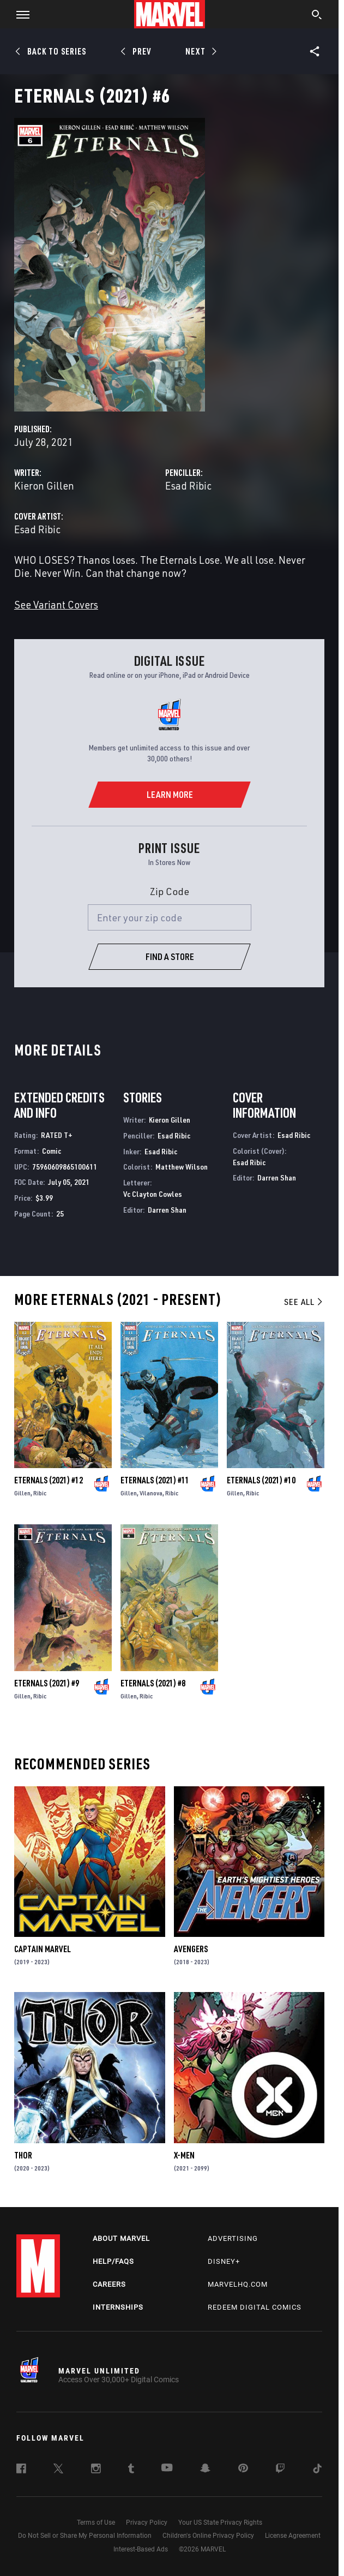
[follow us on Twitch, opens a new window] (280, 2470)
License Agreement (293, 2535)
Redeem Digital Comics (254, 2307)
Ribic (39, 1493)
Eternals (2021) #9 (46, 1683)
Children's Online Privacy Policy (208, 2535)
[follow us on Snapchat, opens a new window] (205, 2469)
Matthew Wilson (181, 1166)
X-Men (184, 2155)
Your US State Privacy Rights (220, 2522)
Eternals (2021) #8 (152, 1683)
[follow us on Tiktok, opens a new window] (317, 2470)
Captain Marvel (42, 1948)
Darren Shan (167, 1209)
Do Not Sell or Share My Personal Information (85, 2535)
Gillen (22, 1493)
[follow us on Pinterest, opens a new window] (243, 2469)
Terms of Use (96, 2522)
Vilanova (151, 1493)
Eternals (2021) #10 (261, 1480)
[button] (19, 14)
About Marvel (121, 2238)
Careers (109, 2284)
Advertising (233, 2238)
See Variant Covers (56, 604)
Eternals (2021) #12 (48, 1480)
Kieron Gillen (44, 485)
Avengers (191, 1948)
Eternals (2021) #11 (154, 1480)
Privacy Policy (146, 2522)
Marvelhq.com (238, 2284)
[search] (317, 15)
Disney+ (224, 2261)
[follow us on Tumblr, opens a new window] (131, 2470)
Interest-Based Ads (140, 2549)
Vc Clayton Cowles (152, 1193)
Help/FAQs (113, 2261)
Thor (23, 2155)
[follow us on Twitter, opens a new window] (58, 2470)
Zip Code (169, 891)
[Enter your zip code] (169, 917)
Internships (118, 2307)
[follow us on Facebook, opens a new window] (21, 2470)
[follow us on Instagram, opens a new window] (96, 2470)
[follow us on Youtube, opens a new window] (167, 2468)
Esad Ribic (188, 485)
